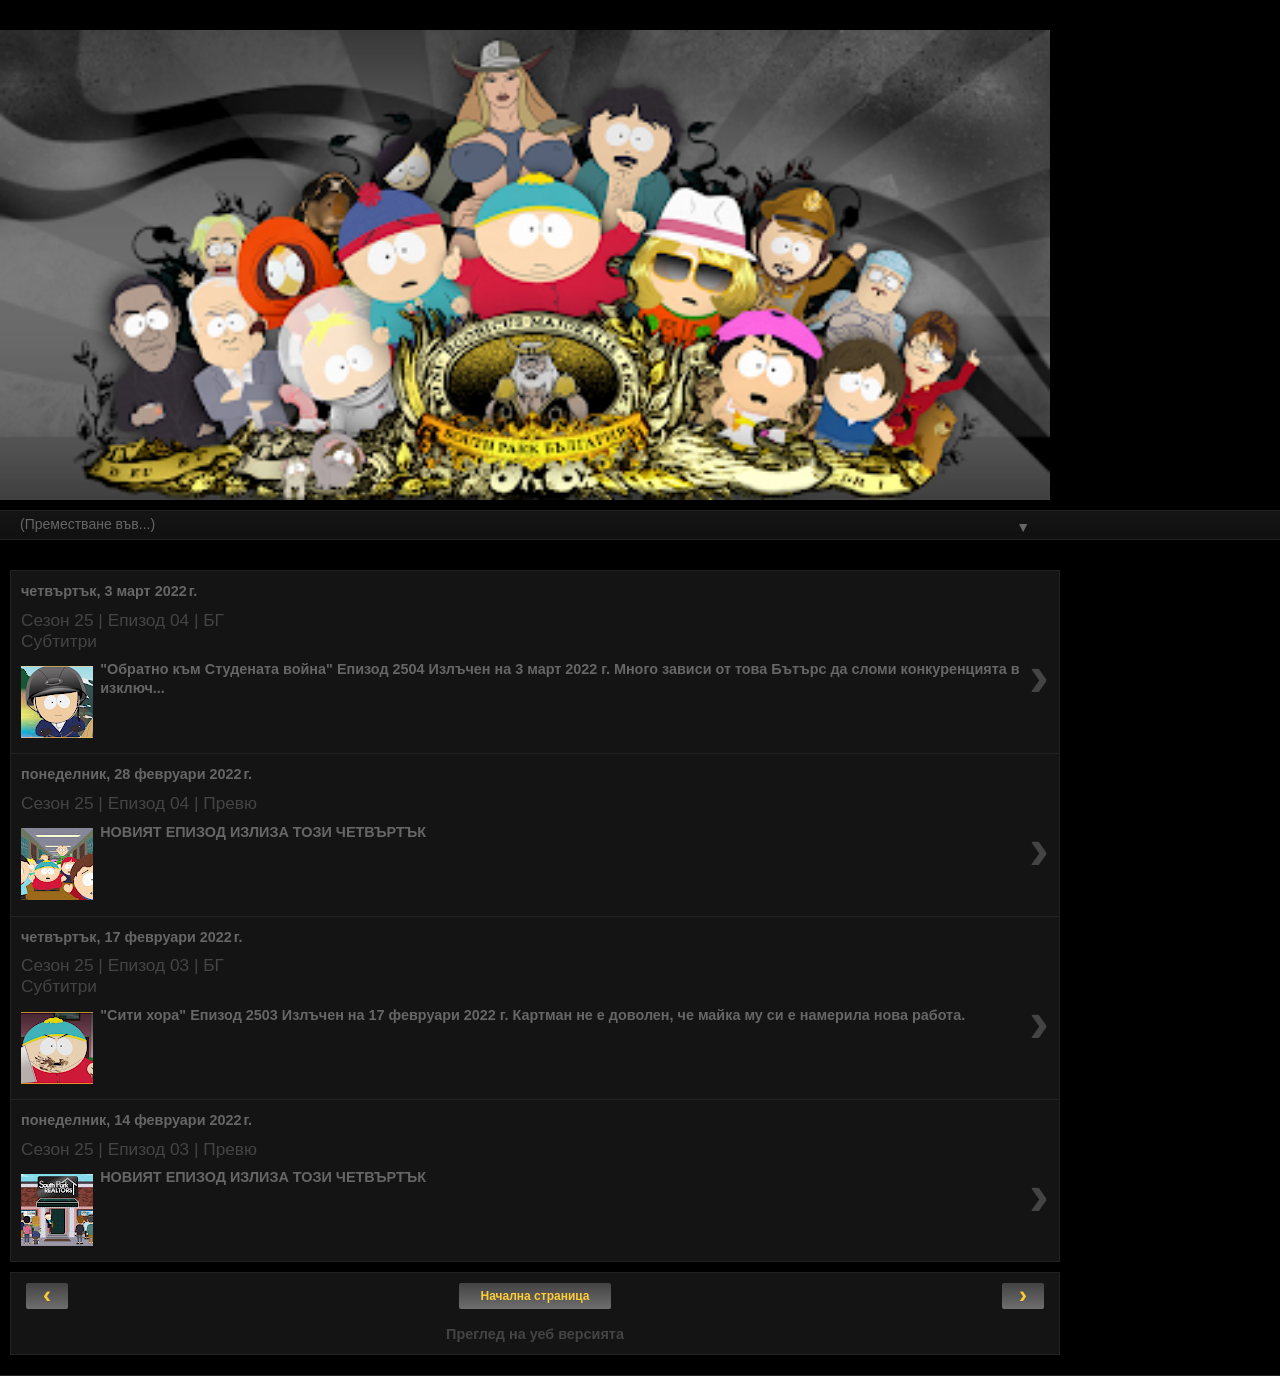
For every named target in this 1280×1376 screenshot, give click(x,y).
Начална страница (535, 1296)
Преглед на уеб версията (535, 1334)
